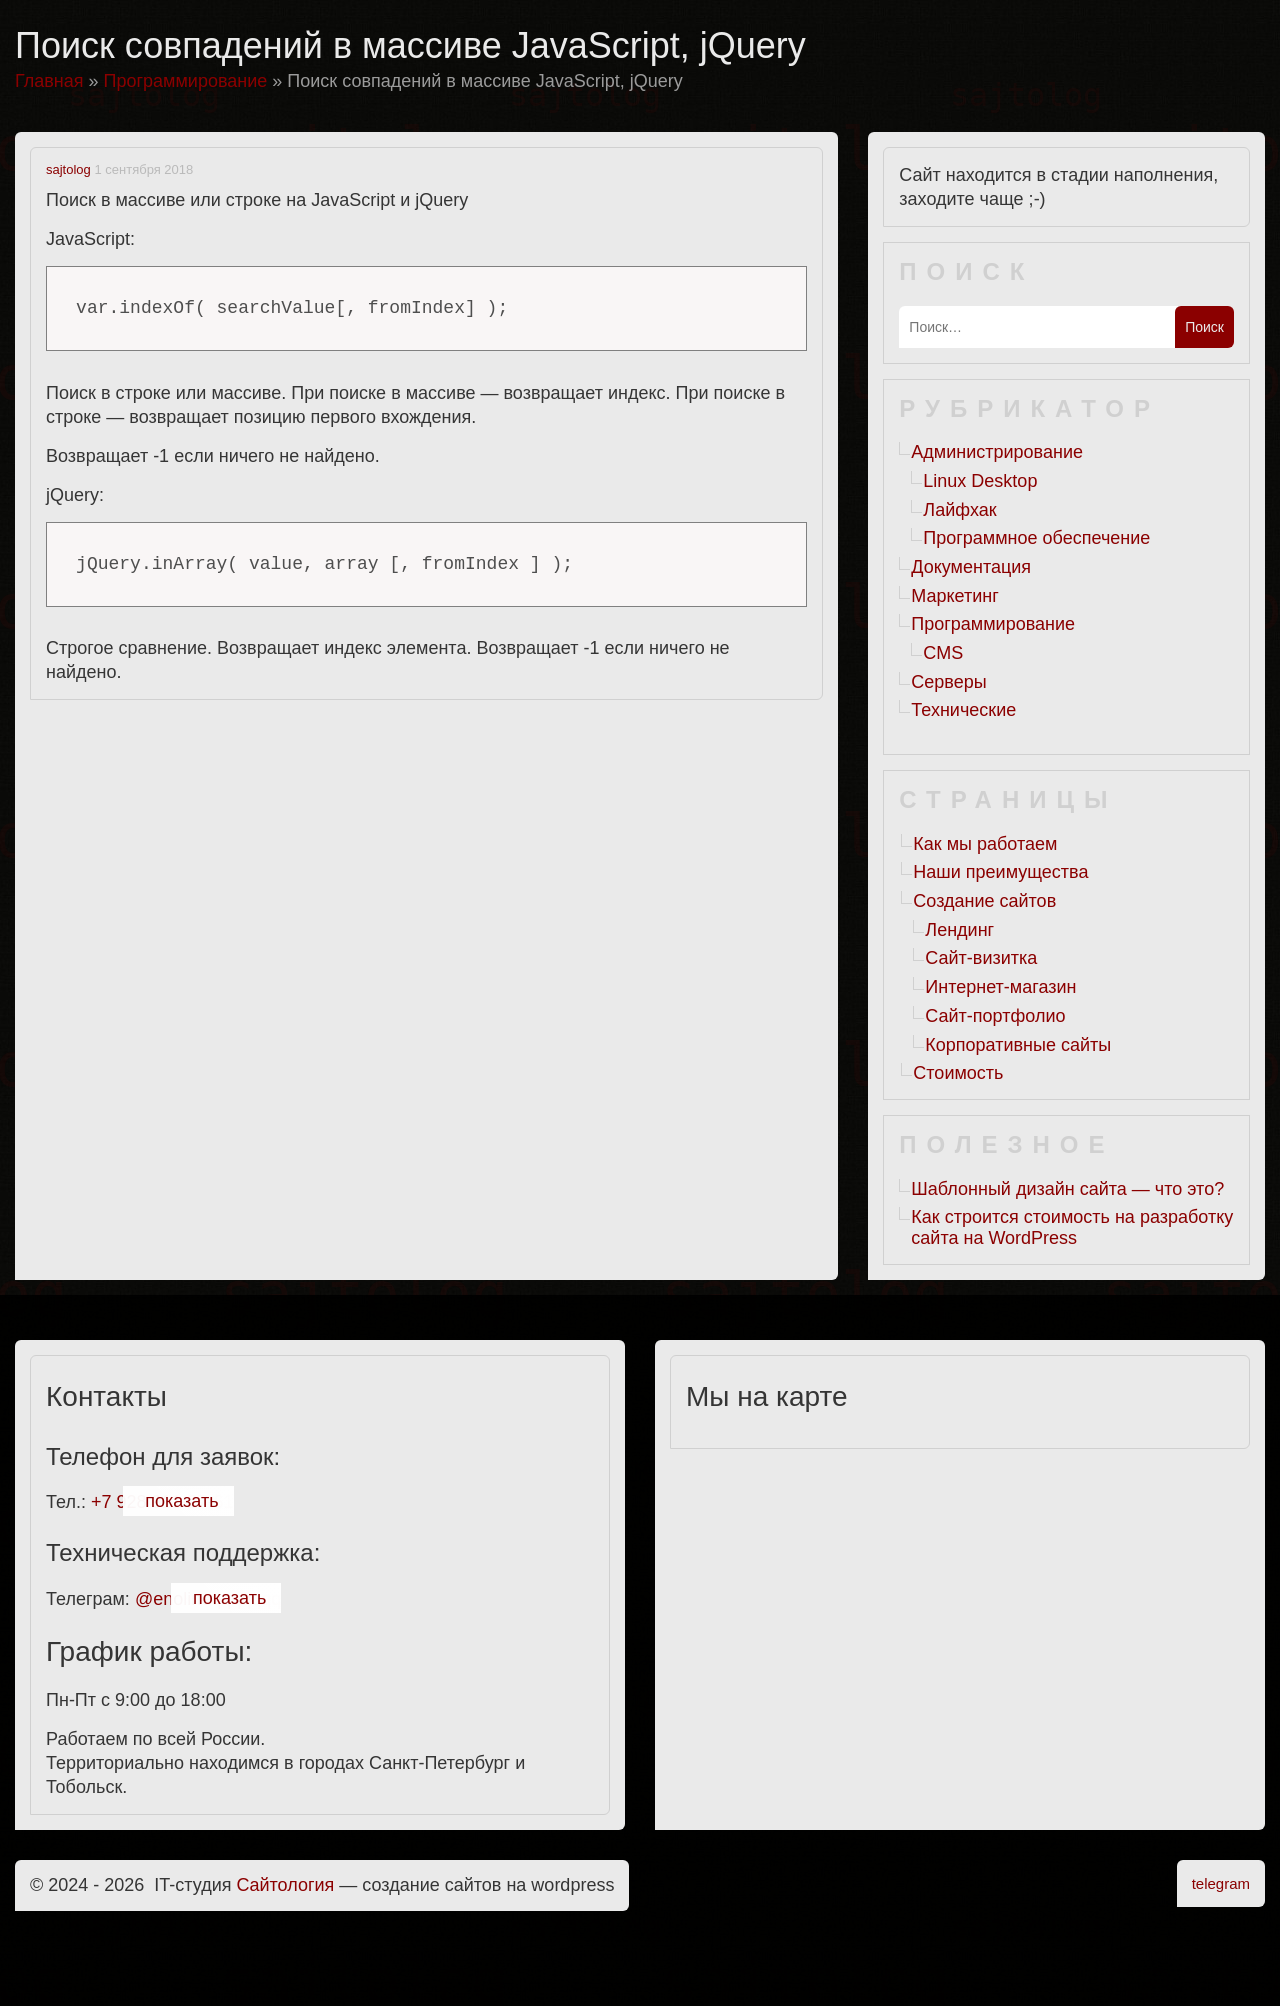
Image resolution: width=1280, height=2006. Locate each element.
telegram (1221, 1883)
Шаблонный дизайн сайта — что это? (1067, 1189)
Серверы (948, 682)
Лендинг (959, 930)
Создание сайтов (984, 901)
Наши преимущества (1000, 872)
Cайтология (286, 1885)
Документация (971, 567)
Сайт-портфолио (995, 1016)
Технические (963, 710)
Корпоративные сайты (1018, 1045)
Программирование (993, 624)
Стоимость (958, 1073)
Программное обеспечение (1036, 538)
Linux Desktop (980, 481)
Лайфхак (959, 510)
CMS (943, 653)
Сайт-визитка (981, 958)
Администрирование (997, 452)
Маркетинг (955, 596)
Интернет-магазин (1000, 987)
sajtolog (68, 169)
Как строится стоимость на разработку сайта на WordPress (1072, 1227)
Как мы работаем (985, 844)
